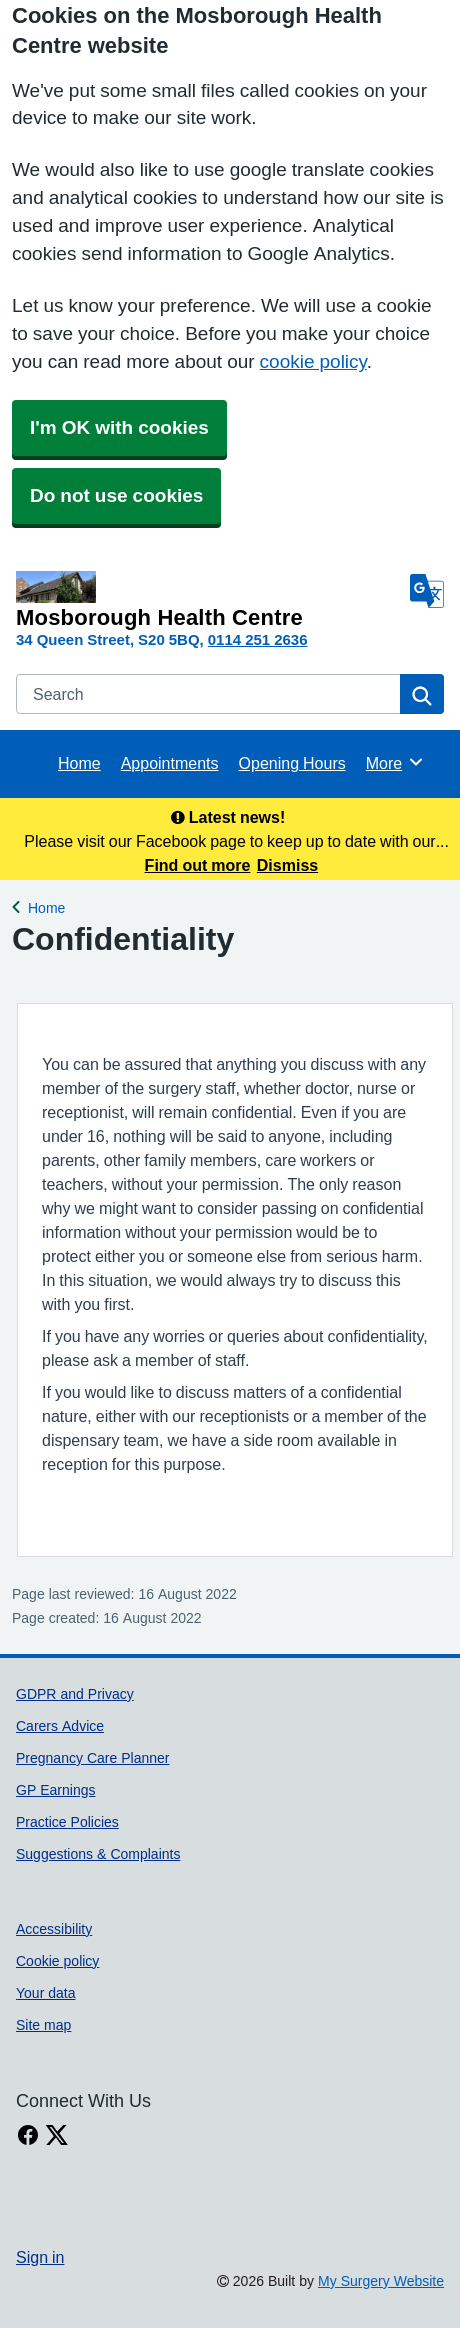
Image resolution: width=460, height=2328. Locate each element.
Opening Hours (292, 763)
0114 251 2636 (258, 639)
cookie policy (313, 361)
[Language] (427, 591)
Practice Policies (67, 1822)
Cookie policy (57, 1961)
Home (79, 763)
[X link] (57, 2135)
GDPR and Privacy (75, 1694)
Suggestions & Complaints (98, 1854)
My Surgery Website (381, 2281)
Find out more (198, 865)
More (395, 762)
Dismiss (287, 865)
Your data (46, 1993)
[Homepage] (209, 600)
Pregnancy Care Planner (93, 1758)
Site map (43, 2025)
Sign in (40, 2257)
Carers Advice (60, 1726)
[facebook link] (28, 2135)
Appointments (170, 763)
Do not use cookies (116, 495)
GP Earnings (55, 1790)
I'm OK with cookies (119, 427)
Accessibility (54, 1929)
